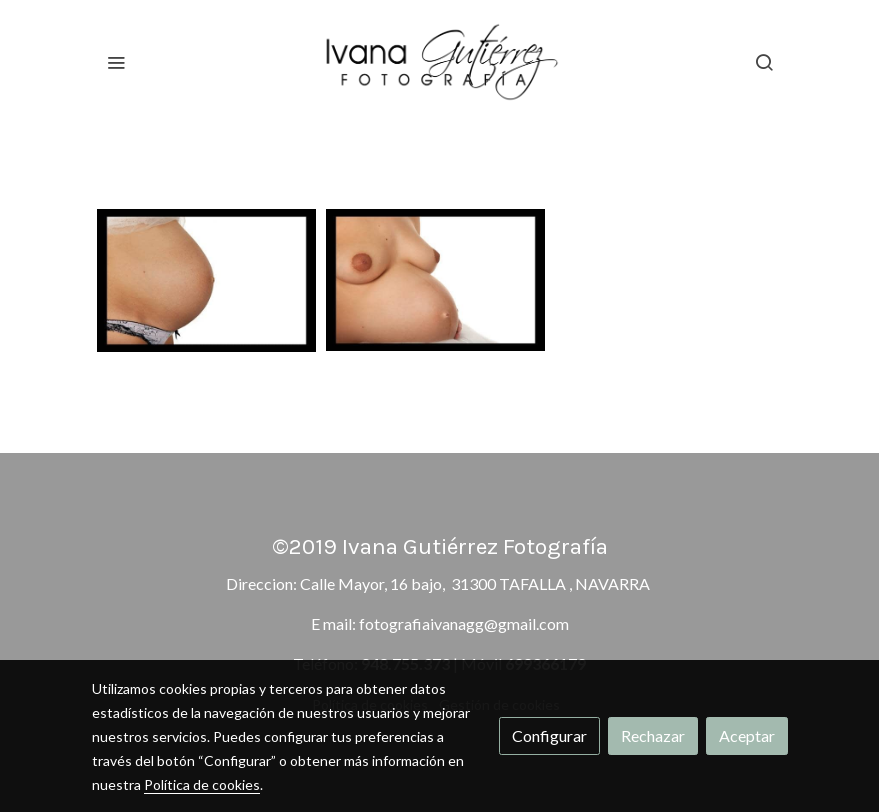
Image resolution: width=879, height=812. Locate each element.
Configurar (549, 735)
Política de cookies (202, 784)
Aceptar (747, 735)
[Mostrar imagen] (207, 280)
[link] (440, 62)
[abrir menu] (116, 62)
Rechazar (653, 735)
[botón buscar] (764, 62)
